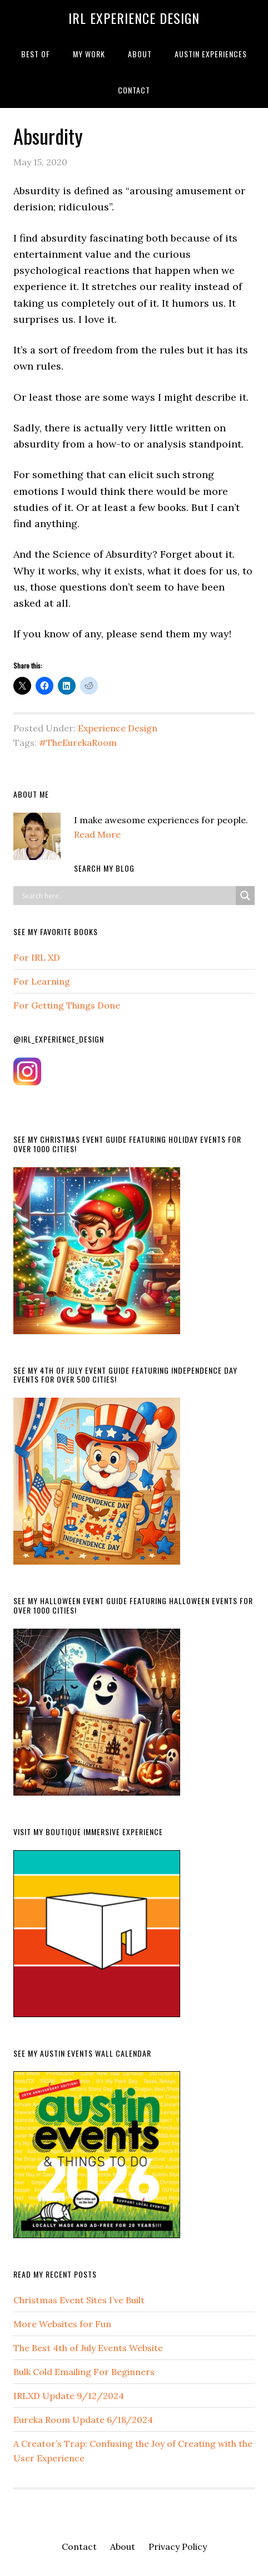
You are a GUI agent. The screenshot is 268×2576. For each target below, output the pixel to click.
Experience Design (117, 728)
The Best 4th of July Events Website (88, 2347)
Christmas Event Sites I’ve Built (79, 2299)
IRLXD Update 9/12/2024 (68, 2395)
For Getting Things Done (66, 1005)
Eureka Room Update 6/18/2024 (83, 2419)
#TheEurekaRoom (78, 742)
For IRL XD (36, 957)
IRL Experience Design (134, 18)
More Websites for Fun (62, 2323)
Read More (97, 834)
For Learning (41, 981)
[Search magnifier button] (245, 895)
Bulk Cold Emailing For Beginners (84, 2371)
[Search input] (127, 895)
